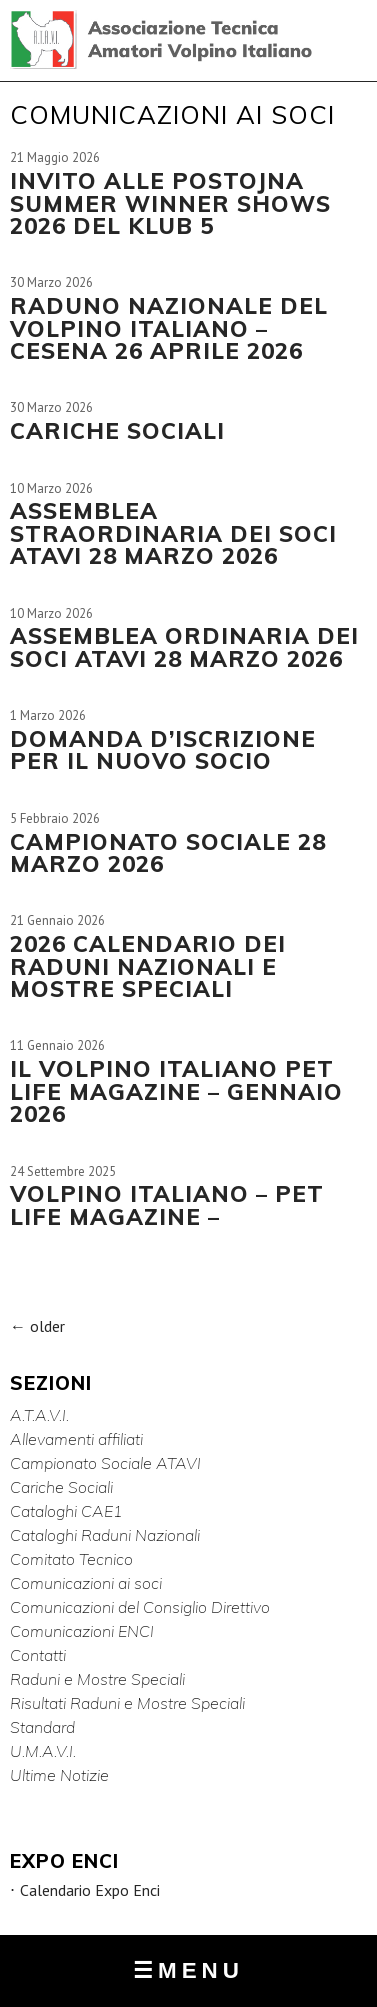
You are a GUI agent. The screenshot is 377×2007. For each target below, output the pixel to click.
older (37, 1326)
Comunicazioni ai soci (86, 1583)
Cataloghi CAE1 (66, 1511)
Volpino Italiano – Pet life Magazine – (167, 1204)
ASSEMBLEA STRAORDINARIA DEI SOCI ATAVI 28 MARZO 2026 (173, 533)
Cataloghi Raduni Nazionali (105, 1535)
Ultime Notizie (59, 1775)
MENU (188, 1970)
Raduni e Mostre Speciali (97, 1679)
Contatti (38, 1655)
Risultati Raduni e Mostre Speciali (127, 1703)
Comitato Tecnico (71, 1559)
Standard (42, 1727)
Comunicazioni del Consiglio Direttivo (140, 1607)
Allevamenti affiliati (76, 1439)
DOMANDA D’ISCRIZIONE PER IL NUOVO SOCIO (163, 749)
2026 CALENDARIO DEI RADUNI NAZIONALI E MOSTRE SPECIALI (148, 966)
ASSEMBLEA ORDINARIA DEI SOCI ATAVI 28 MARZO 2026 (184, 646)
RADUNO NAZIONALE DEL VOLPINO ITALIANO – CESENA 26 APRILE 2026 (169, 328)
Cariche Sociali (61, 1487)
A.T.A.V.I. (39, 1415)
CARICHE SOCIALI (117, 430)
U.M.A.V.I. (43, 1751)
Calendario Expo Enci (90, 1890)
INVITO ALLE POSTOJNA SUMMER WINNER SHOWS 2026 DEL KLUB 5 (170, 203)
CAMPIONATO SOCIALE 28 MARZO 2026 (168, 852)
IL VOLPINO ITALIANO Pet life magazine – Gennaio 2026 (176, 1091)
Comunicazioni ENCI (82, 1631)
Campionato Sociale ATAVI (105, 1463)
